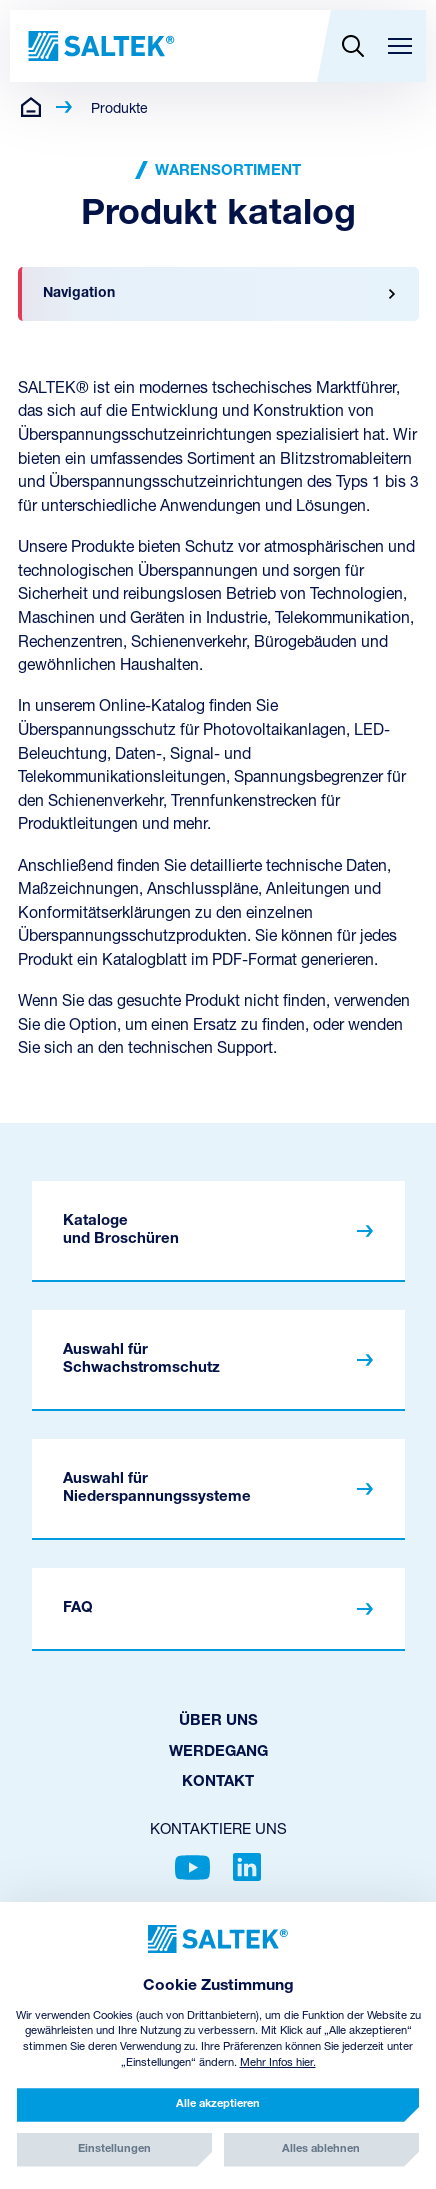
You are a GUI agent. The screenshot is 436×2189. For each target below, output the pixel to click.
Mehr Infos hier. (278, 2063)
